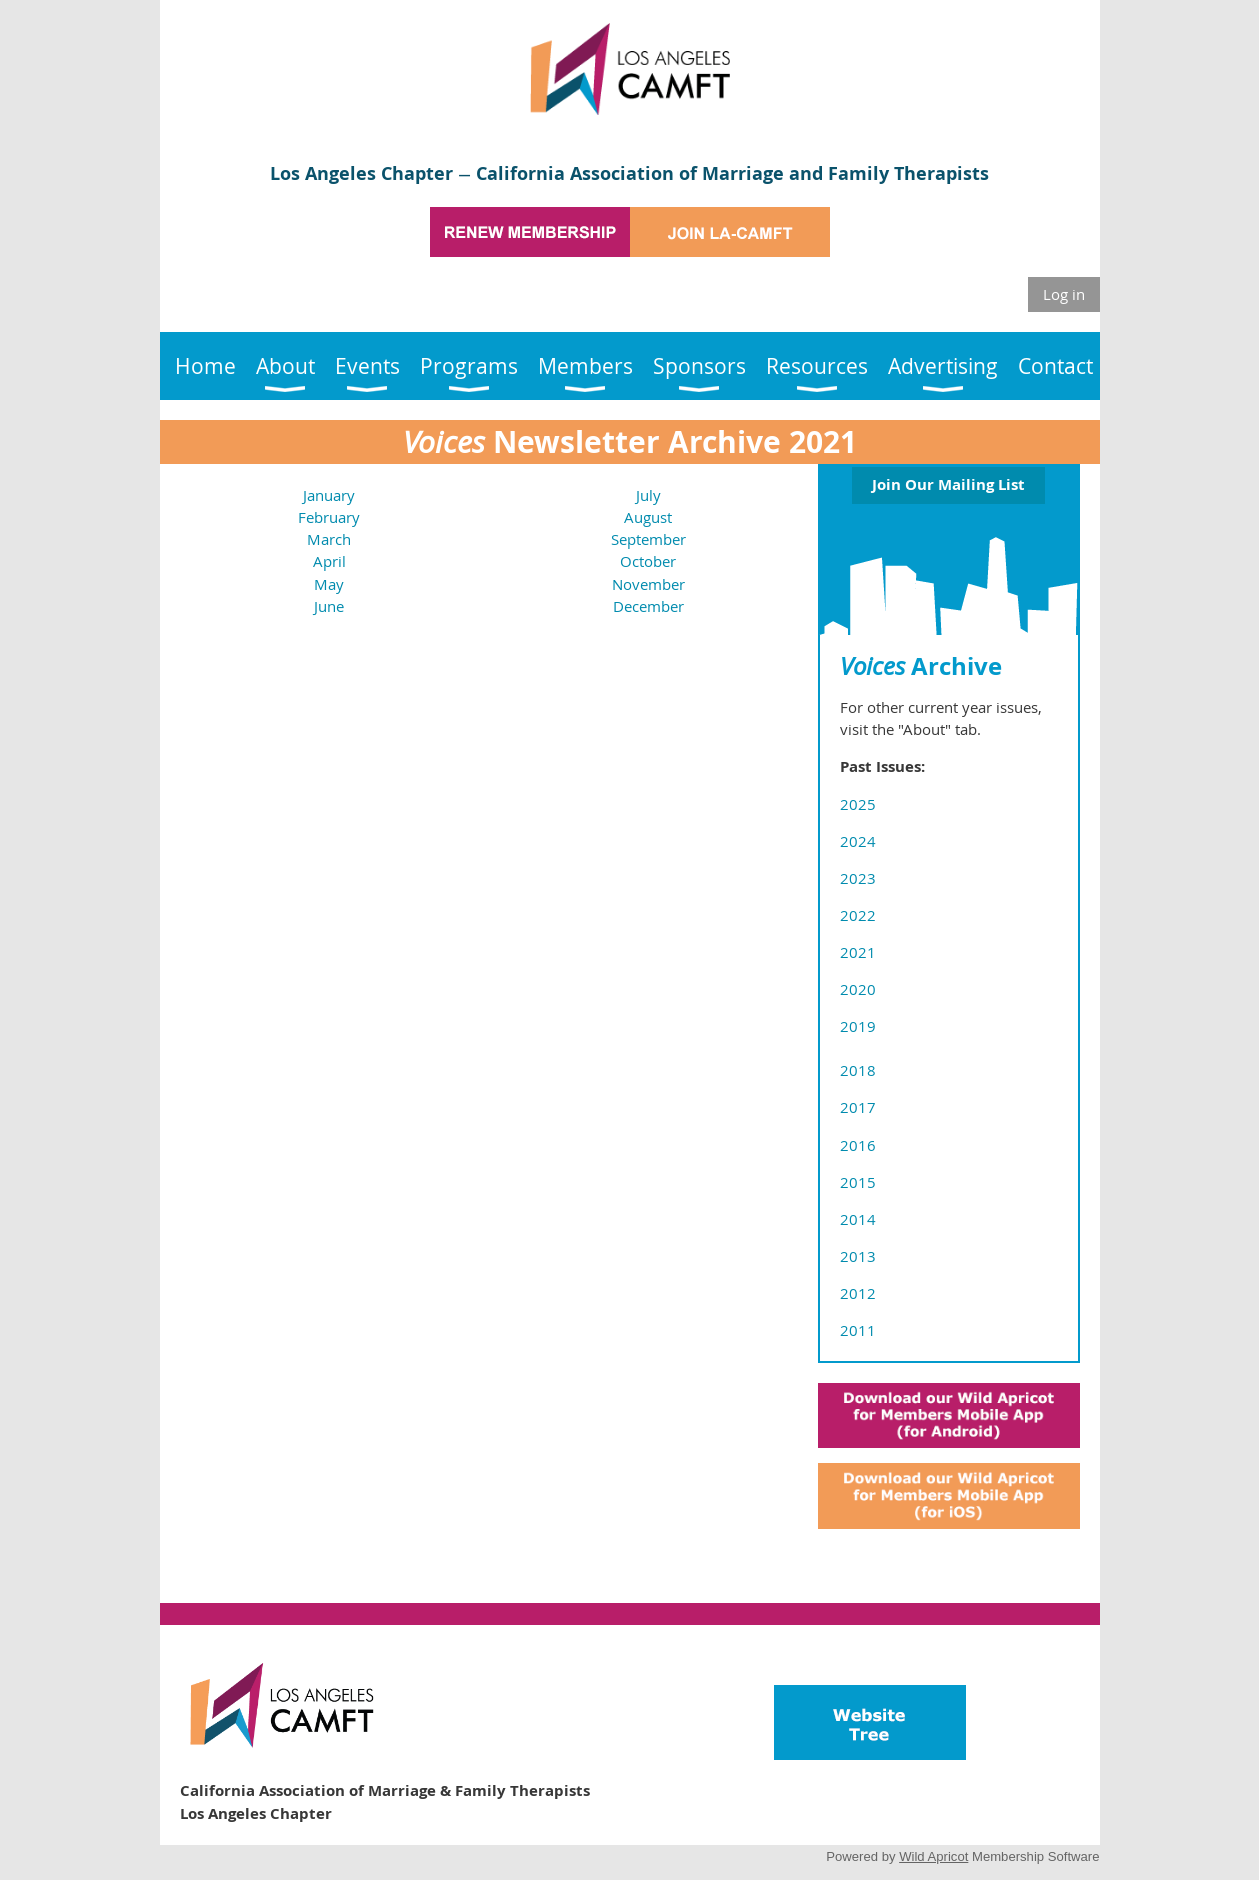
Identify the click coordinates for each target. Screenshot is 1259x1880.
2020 (858, 989)
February (329, 517)
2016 (858, 1145)
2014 (858, 1219)
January (329, 495)
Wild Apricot (933, 1856)
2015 (858, 1182)
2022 (858, 915)
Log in (1064, 294)
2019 (858, 1026)
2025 (858, 804)
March (329, 539)
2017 (858, 1107)
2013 (858, 1256)
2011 (858, 1330)
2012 (858, 1293)
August (648, 517)
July (648, 495)
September (648, 539)
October (648, 561)
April (329, 561)
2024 (858, 841)
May (329, 584)
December (648, 606)
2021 (858, 952)
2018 (858, 1070)
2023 (858, 878)
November (648, 584)
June (329, 606)
